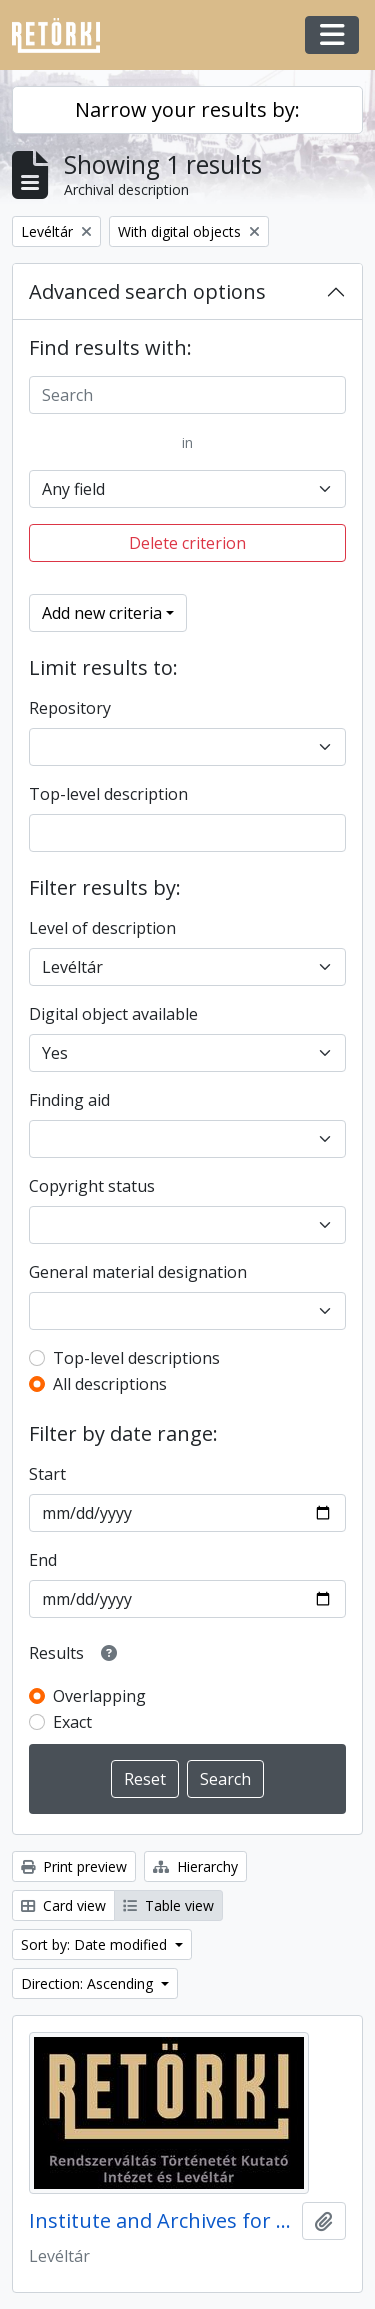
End (43, 1560)
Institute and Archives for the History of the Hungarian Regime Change (161, 2221)
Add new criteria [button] (102, 613)
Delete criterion (187, 543)
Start (47, 1474)
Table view (168, 1905)
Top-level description (108, 794)
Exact (72, 1722)
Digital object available (113, 1014)
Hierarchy (195, 1866)
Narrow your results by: (187, 109)
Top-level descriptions (136, 1358)
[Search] (187, 395)
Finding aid (69, 1100)
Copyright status (92, 1186)
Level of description (102, 928)
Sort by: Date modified (96, 1944)
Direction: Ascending (89, 1983)
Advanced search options (147, 291)
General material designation (138, 1272)
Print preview (74, 1866)
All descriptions (110, 1384)
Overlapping (99, 1696)
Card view (63, 1905)
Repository (70, 708)
